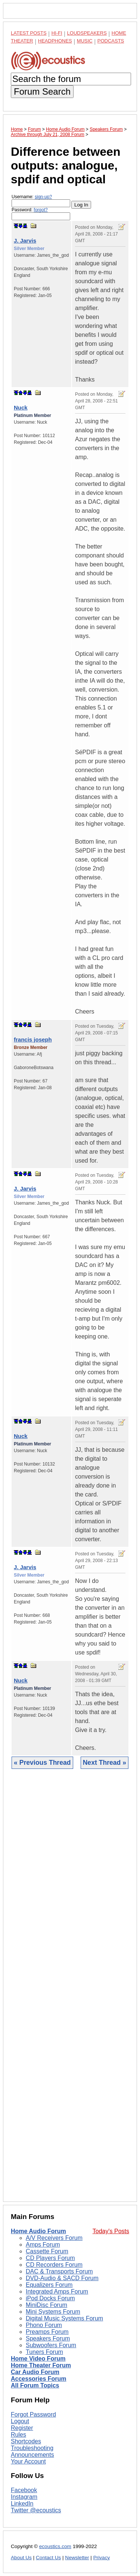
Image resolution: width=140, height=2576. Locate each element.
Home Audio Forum (38, 2231)
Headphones (55, 41)
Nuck (21, 407)
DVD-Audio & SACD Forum (62, 2278)
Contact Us (48, 2557)
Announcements (32, 2455)
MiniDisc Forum (46, 2305)
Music (85, 41)
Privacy (101, 2557)
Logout (20, 2421)
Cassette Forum (47, 2251)
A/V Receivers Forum (54, 2238)
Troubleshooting (32, 2448)
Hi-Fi (57, 33)
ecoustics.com (55, 2546)
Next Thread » (104, 1762)
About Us (21, 2557)
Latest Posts (29, 33)
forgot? (40, 209)
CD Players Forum (50, 2258)
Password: (41, 213)
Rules (18, 2434)
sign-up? (43, 196)
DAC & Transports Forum (59, 2271)
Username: (41, 200)
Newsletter (77, 2557)
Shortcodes (26, 2441)
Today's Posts (111, 2231)
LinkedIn (22, 2503)
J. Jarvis (25, 240)
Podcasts (110, 41)
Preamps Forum (47, 2332)
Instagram (24, 2497)
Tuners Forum (44, 2352)
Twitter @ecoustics (36, 2510)
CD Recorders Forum (54, 2264)
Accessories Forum (38, 2379)
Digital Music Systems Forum (64, 2318)
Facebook (24, 2490)
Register (22, 2428)
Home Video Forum (38, 2358)
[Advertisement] (70, 1991)
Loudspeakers (87, 33)
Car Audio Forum (35, 2372)
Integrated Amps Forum (57, 2291)
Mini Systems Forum (53, 2311)
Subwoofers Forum (51, 2345)
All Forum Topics (35, 2385)
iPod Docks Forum (50, 2298)
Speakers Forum (48, 2338)
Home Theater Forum (41, 2365)
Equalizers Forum (49, 2285)
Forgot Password (33, 2414)
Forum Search (42, 91)
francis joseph (33, 1039)
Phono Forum (44, 2325)
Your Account (28, 2461)
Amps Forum (43, 2244)
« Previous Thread (42, 1762)
